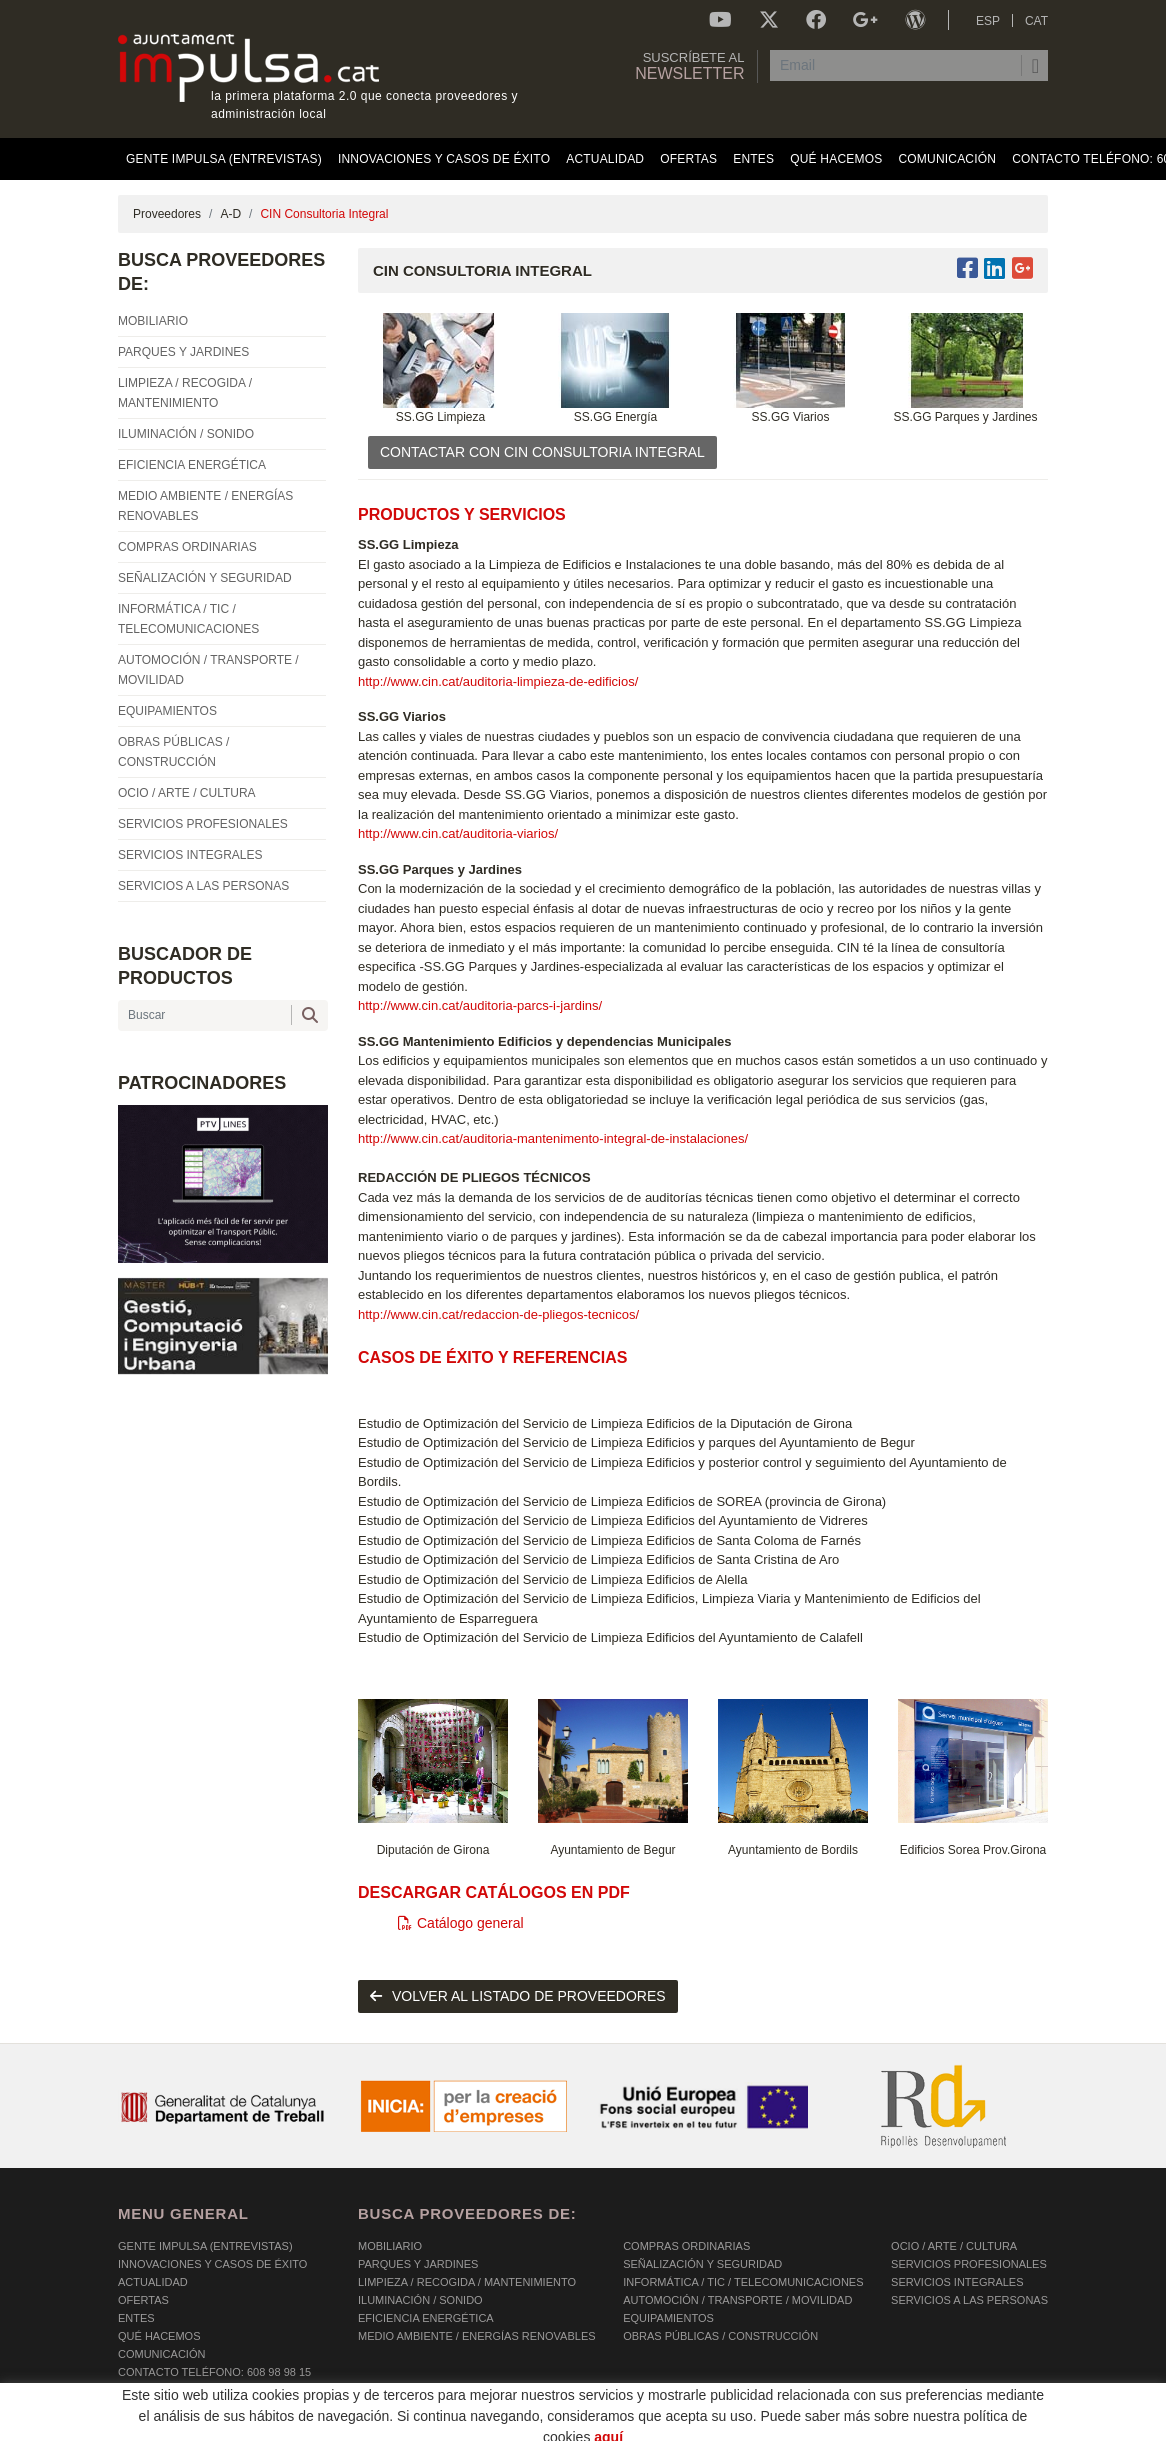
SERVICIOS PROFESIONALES (969, 2264)
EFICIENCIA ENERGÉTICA (426, 2318)
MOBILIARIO (390, 2246)
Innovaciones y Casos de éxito (212, 2264)
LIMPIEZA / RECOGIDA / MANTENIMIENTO (467, 2282)
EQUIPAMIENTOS (668, 2318)
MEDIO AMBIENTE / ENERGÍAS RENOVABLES (477, 2336)
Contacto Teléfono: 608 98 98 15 (214, 2372)
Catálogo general (461, 1923)
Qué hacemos (159, 2336)
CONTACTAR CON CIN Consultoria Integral (542, 452)
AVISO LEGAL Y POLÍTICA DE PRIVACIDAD (375, 2426)
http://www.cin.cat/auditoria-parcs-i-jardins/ (480, 1005)
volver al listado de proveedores (518, 1996)
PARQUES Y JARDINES (418, 2264)
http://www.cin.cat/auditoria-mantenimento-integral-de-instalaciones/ (553, 1138)
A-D (230, 214)
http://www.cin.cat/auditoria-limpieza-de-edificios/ (498, 681)
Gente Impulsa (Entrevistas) (205, 2246)
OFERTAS (143, 2300)
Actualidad (153, 2282)
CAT (1036, 21)
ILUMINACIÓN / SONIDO (420, 2300)
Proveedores (167, 214)
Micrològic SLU (930, 2428)
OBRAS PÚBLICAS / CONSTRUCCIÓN (720, 2336)
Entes (136, 2318)
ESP (988, 21)
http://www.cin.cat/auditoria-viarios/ (458, 833)
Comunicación (161, 2354)
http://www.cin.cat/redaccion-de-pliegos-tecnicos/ (498, 1314)
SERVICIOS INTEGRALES (957, 2282)
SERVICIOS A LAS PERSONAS (969, 2300)
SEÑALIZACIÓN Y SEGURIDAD (702, 2264)
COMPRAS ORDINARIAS (686, 2246)
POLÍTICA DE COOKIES (178, 2426)
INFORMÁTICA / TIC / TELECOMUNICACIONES (743, 2282)
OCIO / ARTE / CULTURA (954, 2246)
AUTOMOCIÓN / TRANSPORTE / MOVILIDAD (737, 2300)
